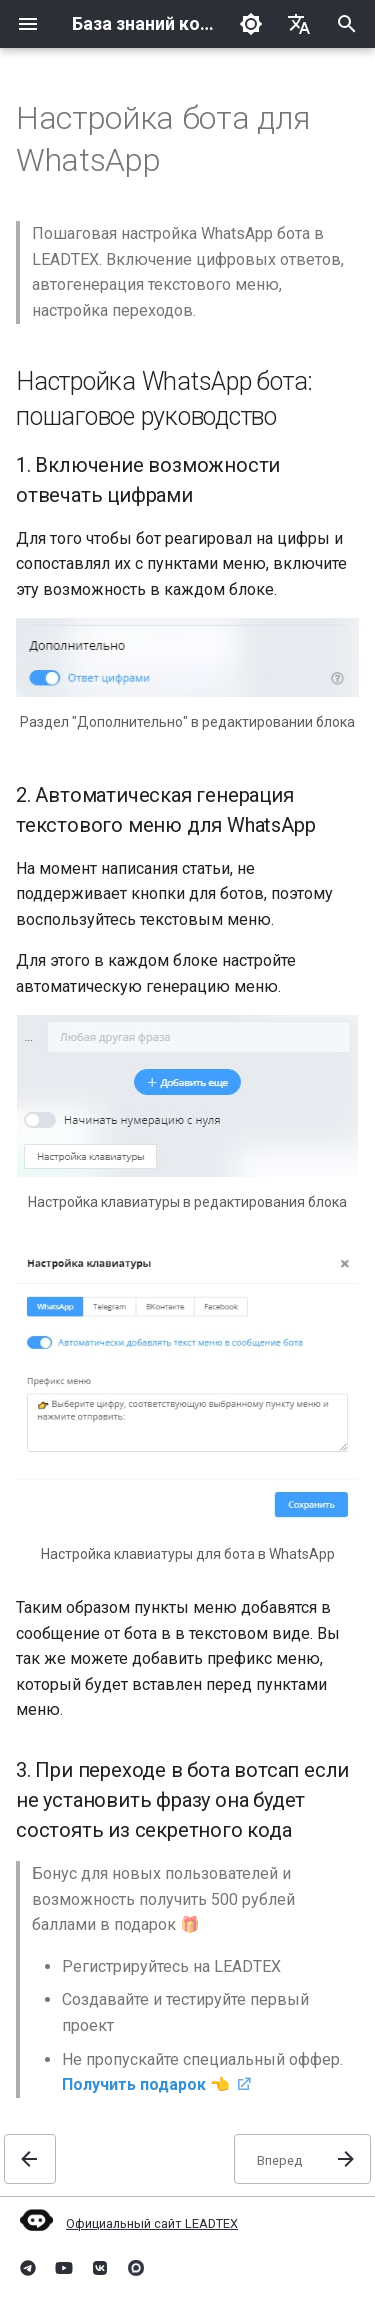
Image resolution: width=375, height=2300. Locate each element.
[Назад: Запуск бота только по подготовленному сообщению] (30, 2159)
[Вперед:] (302, 2159)
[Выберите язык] (299, 24)
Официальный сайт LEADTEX (127, 2223)
